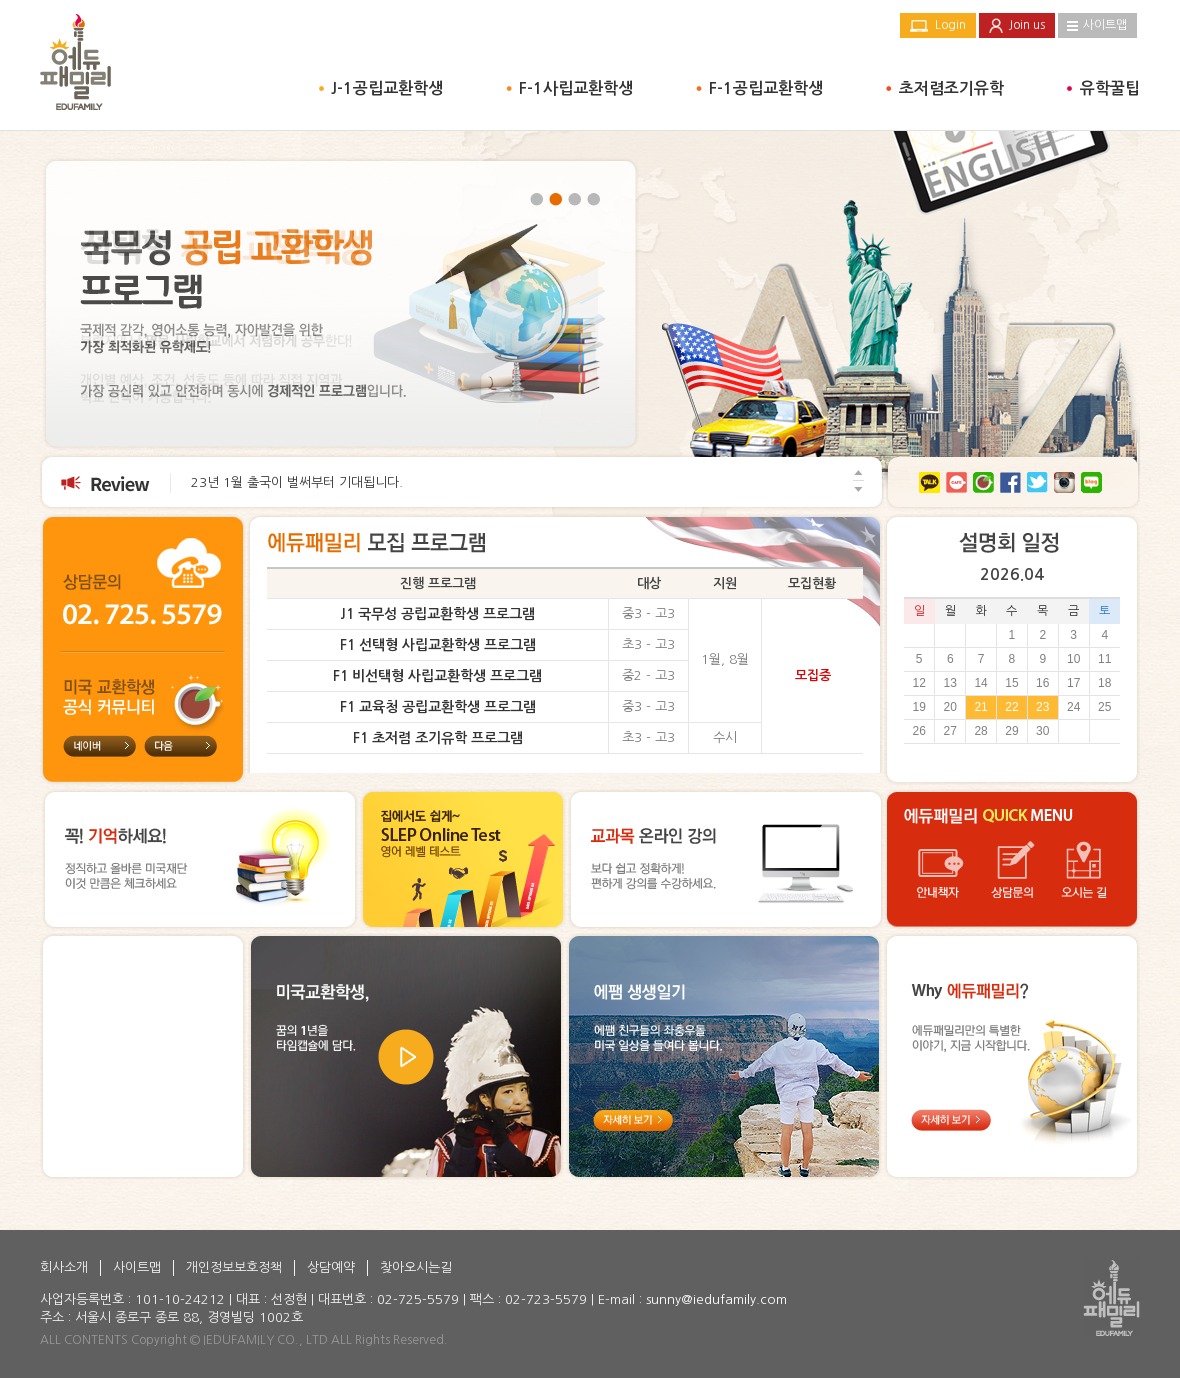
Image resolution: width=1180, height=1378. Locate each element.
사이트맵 (1105, 25)
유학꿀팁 (1110, 88)
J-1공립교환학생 (387, 88)
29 (1011, 731)
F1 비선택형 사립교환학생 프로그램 (437, 676)
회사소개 (64, 1267)
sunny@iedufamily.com (716, 1299)
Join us (1027, 25)
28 (980, 731)
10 (1073, 659)
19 (918, 707)
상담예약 (331, 1267)
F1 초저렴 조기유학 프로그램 (438, 738)
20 (950, 707)
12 (918, 683)
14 (980, 683)
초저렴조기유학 (951, 88)
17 (1073, 683)
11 (1104, 659)
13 (950, 683)
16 (1042, 683)
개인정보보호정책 (234, 1267)
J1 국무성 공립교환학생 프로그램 (437, 614)
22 (1011, 707)
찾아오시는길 (416, 1267)
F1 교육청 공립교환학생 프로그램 (438, 707)
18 (1104, 683)
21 (980, 707)
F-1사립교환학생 (576, 88)
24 (1073, 707)
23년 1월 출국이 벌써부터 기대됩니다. (297, 482)
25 (1104, 707)
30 (1042, 731)
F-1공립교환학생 (766, 88)
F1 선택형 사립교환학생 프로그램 (438, 645)
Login (950, 25)
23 (1042, 707)
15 (1011, 683)
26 (918, 731)
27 (950, 731)
